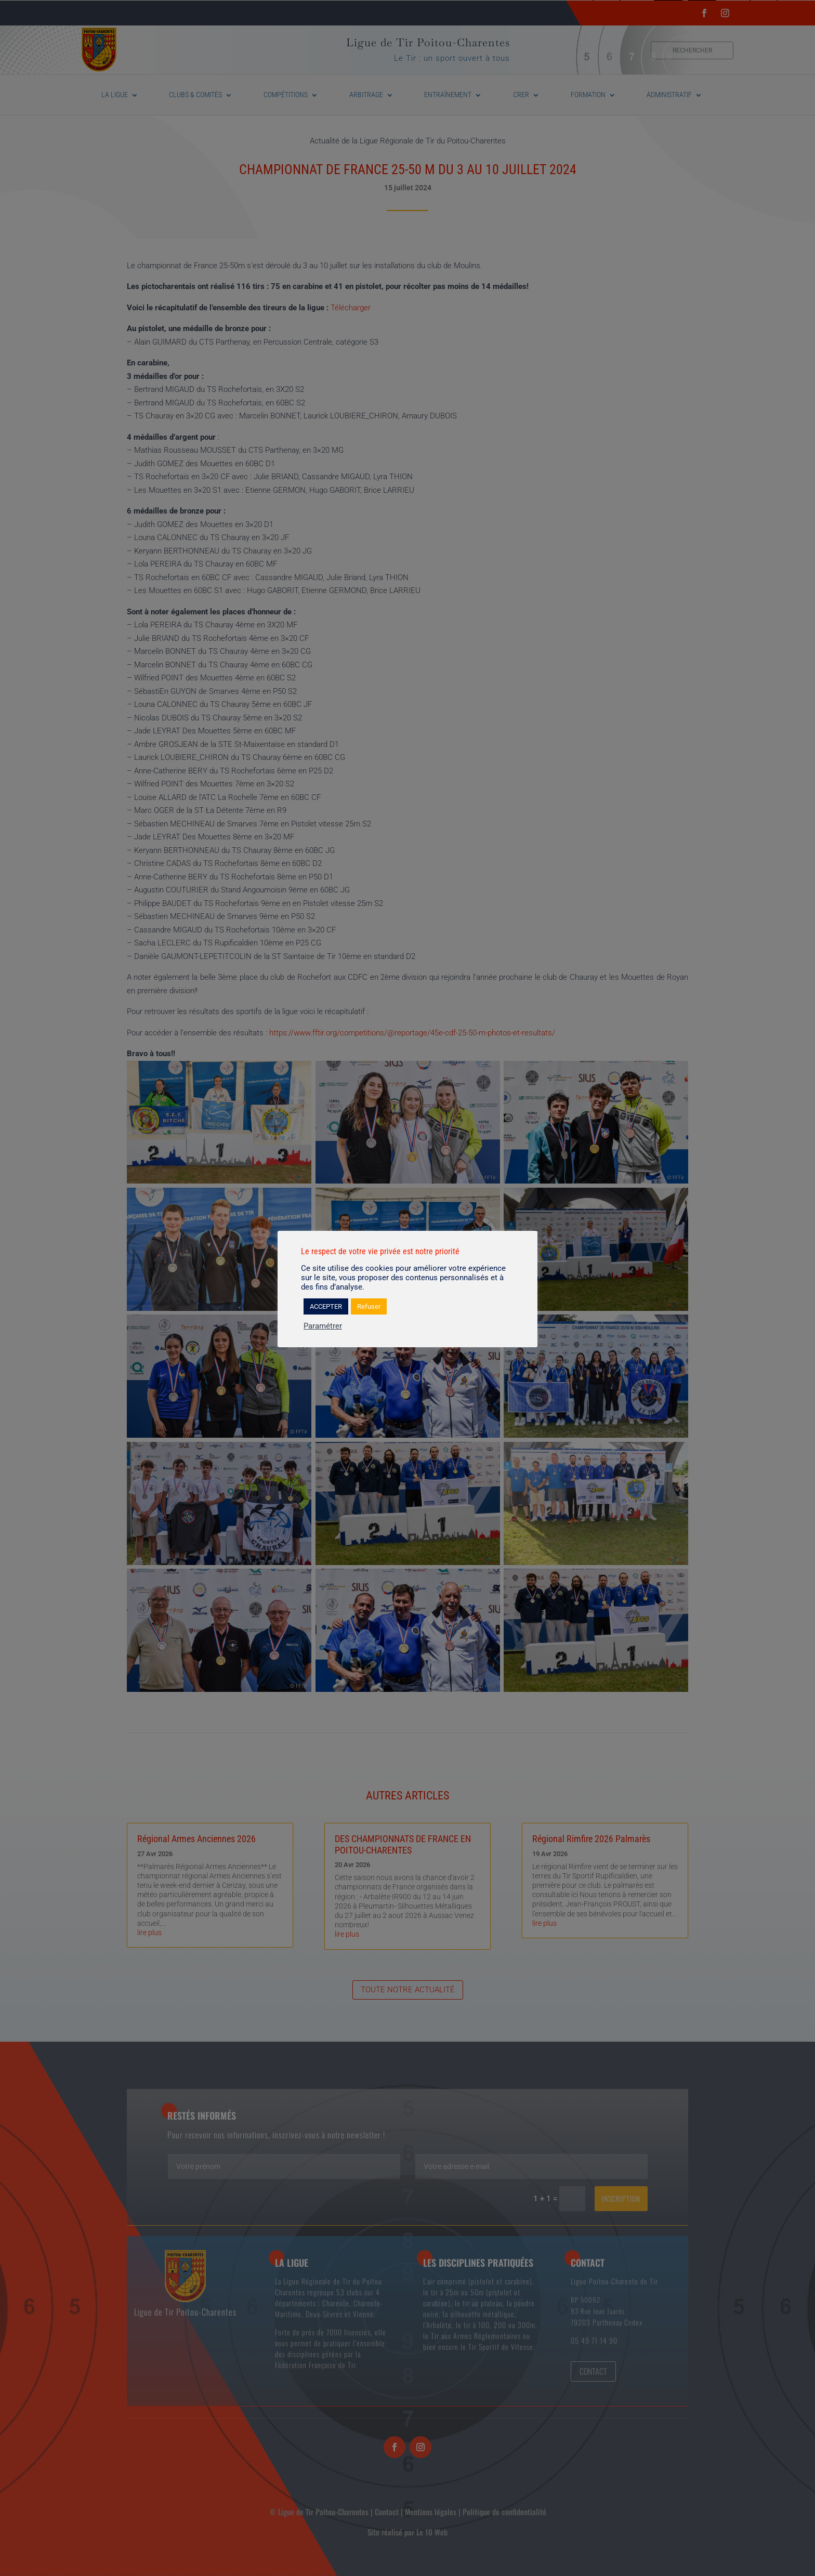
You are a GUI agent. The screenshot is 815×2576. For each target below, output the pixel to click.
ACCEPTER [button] (326, 1306)
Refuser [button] (368, 1306)
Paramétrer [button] (323, 1326)
